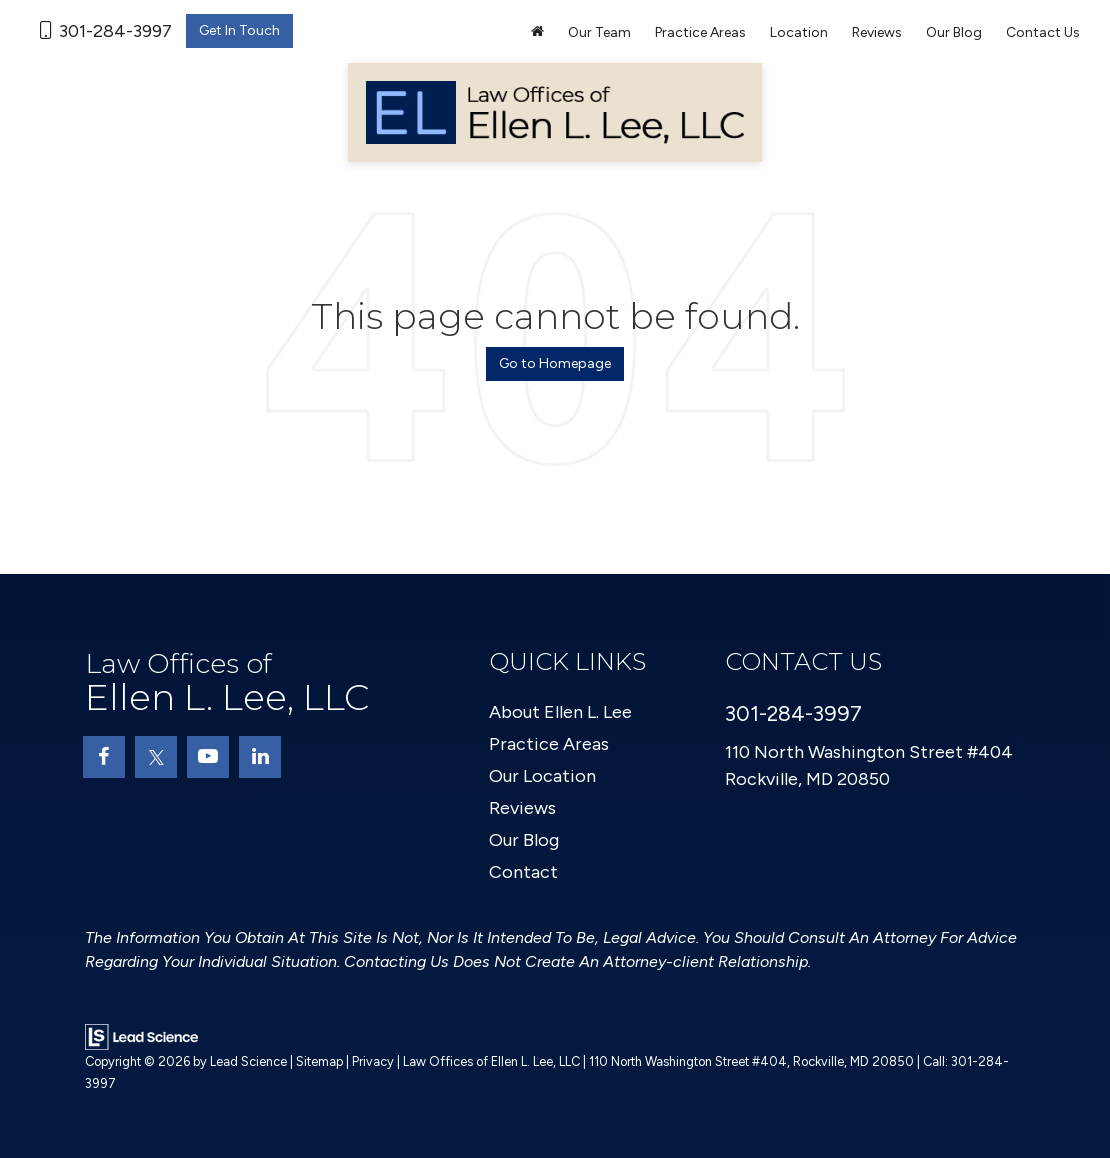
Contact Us (1043, 32)
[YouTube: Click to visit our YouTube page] (208, 757)
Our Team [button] (599, 32)
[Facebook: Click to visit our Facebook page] (104, 757)
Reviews (877, 32)
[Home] (537, 33)
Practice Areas (549, 744)
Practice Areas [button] (700, 32)
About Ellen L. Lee (560, 712)
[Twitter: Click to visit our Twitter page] (156, 757)
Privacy (373, 1061)
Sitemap (319, 1061)
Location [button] (799, 32)
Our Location (542, 776)
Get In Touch (239, 30)
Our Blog (954, 32)
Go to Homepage (555, 363)
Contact (523, 872)
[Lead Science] (141, 1036)
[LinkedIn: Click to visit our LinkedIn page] (260, 757)
